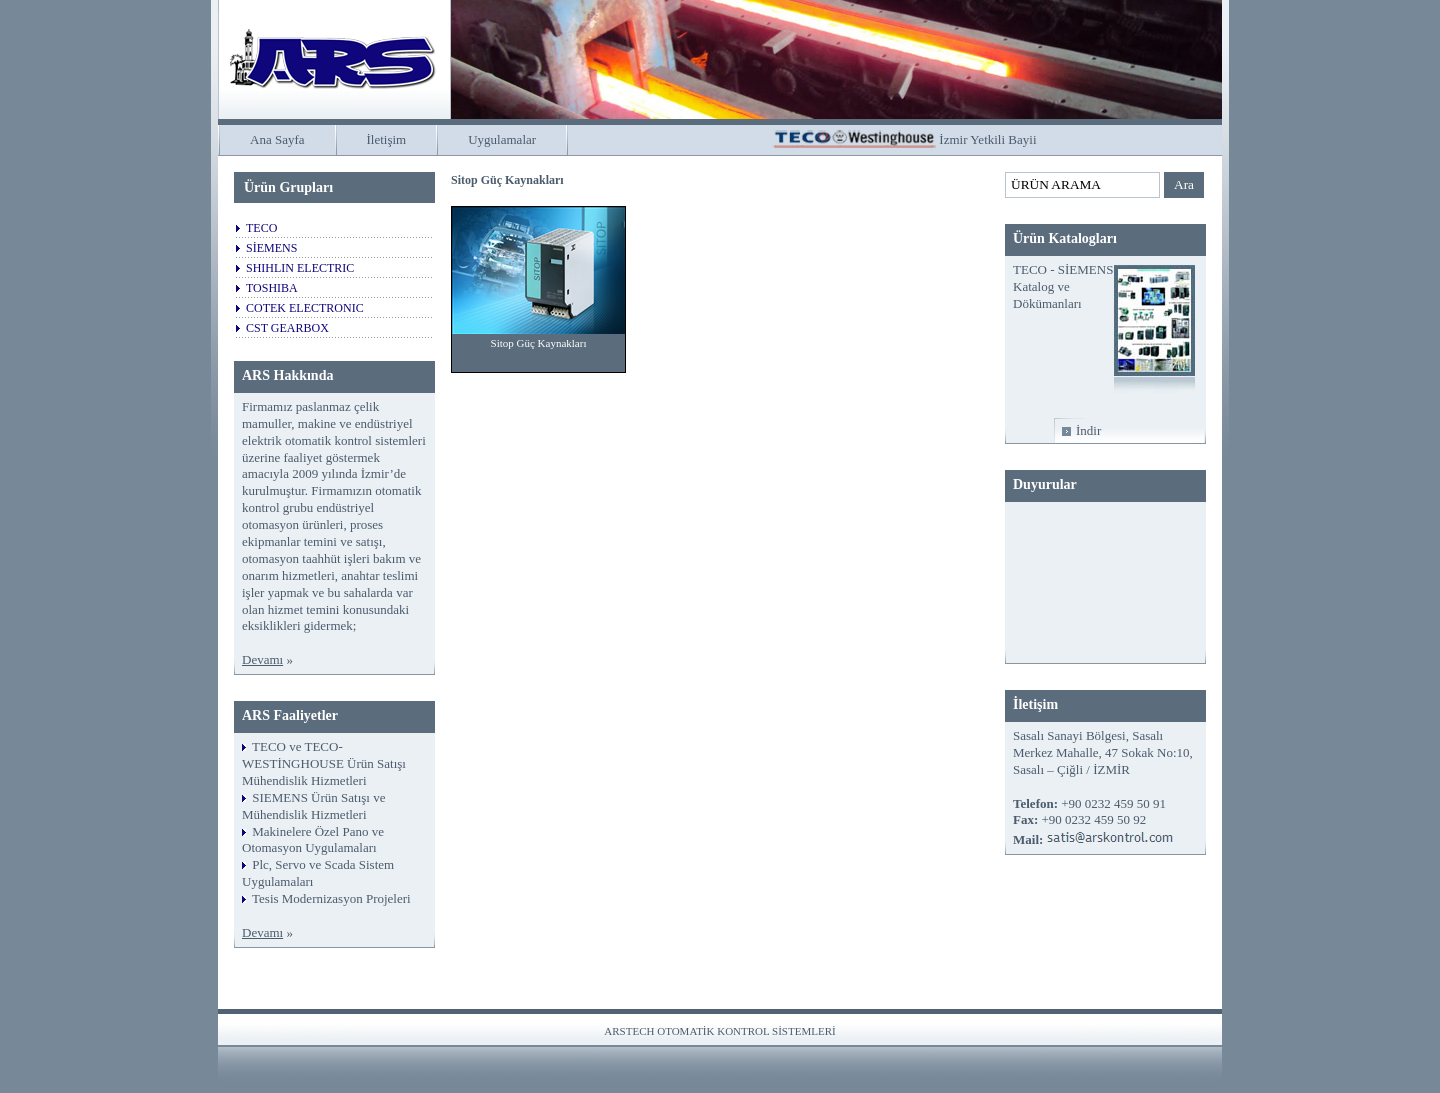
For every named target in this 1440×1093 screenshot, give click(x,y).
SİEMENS (271, 248)
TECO (261, 228)
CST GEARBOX (287, 328)
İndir (1088, 430)
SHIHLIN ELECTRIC (300, 268)
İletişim (387, 139)
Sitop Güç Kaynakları (539, 343)
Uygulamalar (502, 139)
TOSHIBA (272, 288)
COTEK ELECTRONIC (305, 308)
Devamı (262, 659)
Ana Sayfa (277, 139)
